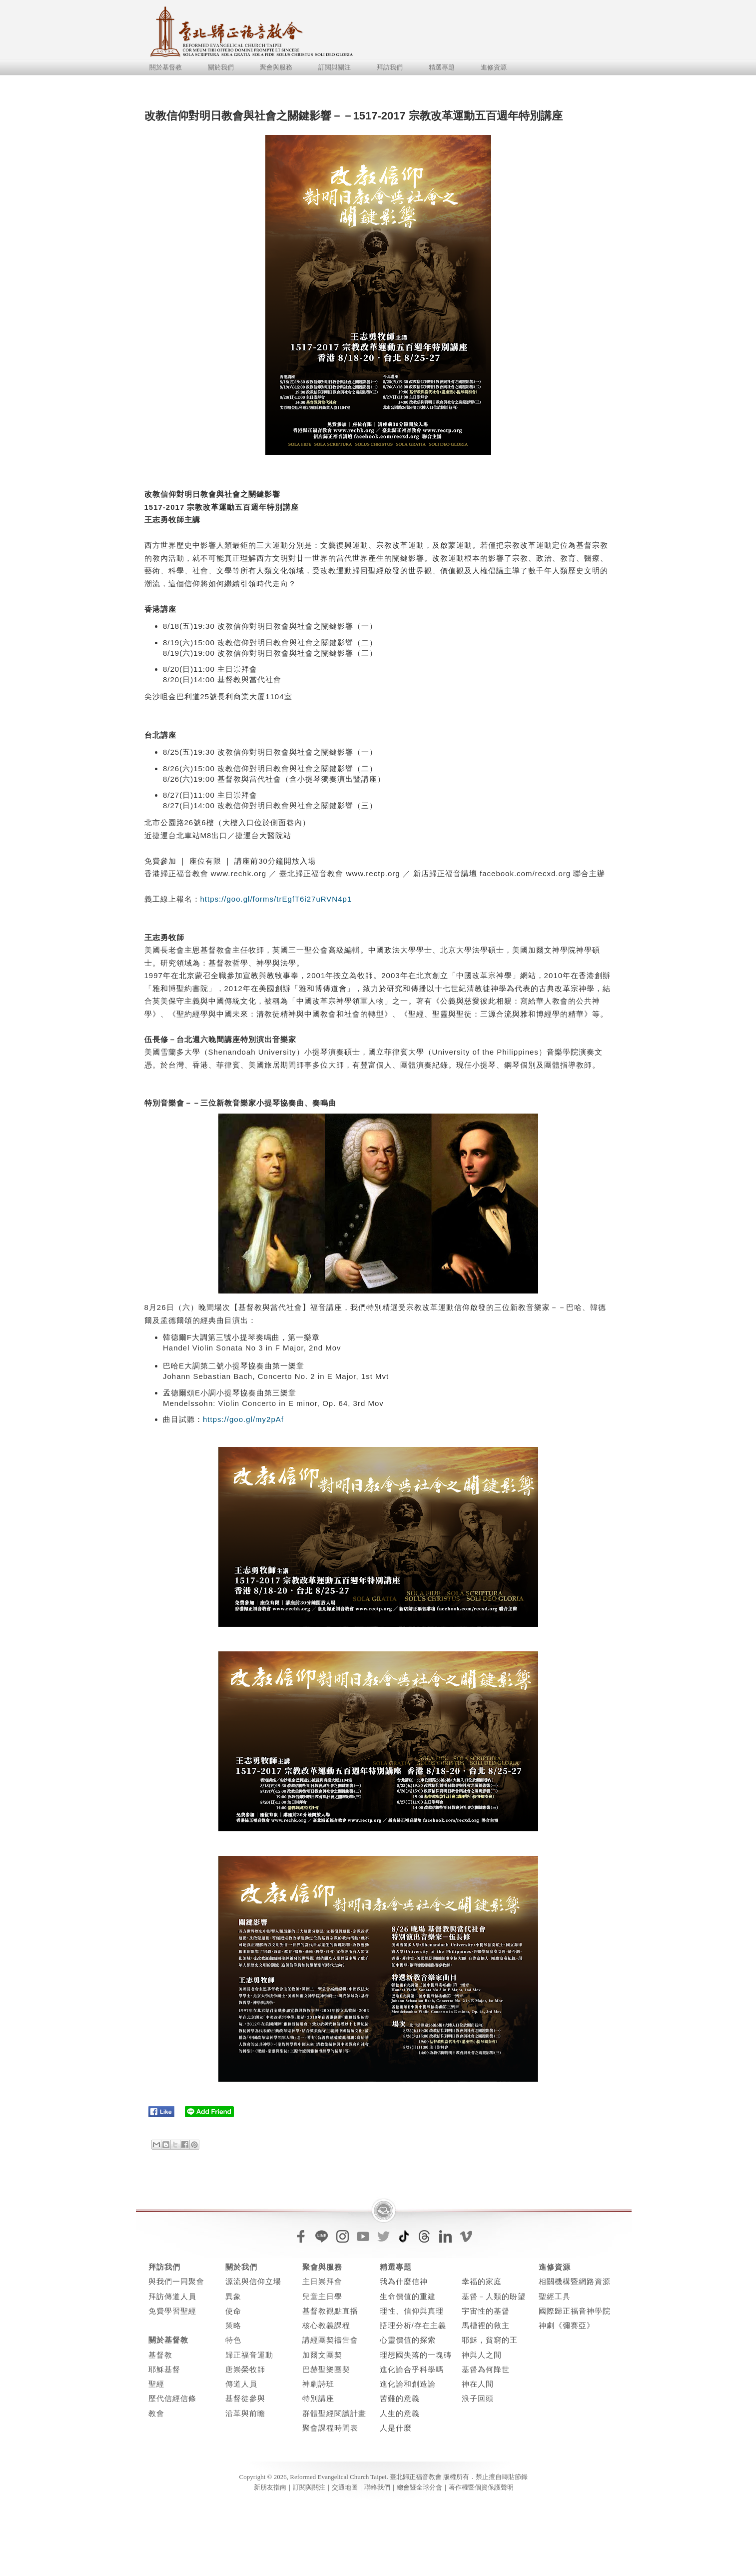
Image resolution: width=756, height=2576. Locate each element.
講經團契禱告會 (330, 2340)
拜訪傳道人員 (172, 2296)
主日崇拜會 (322, 2281)
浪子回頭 (478, 2398)
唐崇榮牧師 (245, 2369)
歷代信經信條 (172, 2398)
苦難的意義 (400, 2398)
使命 (233, 2311)
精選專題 (442, 67)
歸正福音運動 (249, 2355)
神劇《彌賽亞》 (567, 2325)
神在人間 (478, 2384)
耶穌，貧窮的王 (490, 2340)
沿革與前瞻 (245, 2413)
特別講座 (318, 2398)
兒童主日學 (322, 2296)
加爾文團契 (322, 2355)
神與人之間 (482, 2355)
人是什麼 (396, 2428)
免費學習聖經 (172, 2311)
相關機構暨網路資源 (575, 2281)
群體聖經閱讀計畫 (334, 2413)
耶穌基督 (164, 2369)
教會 (156, 2413)
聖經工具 (555, 2296)
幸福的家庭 (482, 2281)
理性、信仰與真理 (412, 2311)
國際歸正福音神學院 (575, 2311)
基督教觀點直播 (330, 2311)
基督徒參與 (245, 2398)
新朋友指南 (270, 2487)
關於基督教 (165, 67)
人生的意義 (400, 2413)
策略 (233, 2325)
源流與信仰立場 (253, 2281)
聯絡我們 (377, 2487)
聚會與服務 (276, 67)
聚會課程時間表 (330, 2428)
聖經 (156, 2384)
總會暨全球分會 (419, 2487)
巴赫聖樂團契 (326, 2369)
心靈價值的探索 (408, 2340)
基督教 (160, 2355)
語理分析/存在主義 (413, 2325)
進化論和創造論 (408, 2384)
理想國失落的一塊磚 (416, 2355)
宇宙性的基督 (486, 2311)
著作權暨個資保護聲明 (481, 2487)
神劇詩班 (318, 2384)
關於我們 (221, 67)
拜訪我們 (390, 67)
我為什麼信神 (404, 2281)
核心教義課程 (326, 2325)
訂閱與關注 (334, 67)
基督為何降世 (486, 2369)
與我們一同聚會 (176, 2281)
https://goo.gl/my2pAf (243, 1419)
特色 (233, 2340)
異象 (233, 2296)
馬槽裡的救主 (486, 2325)
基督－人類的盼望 (494, 2296)
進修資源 (494, 67)
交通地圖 (345, 2487)
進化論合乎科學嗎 (412, 2369)
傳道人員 (241, 2384)
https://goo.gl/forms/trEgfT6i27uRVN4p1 (276, 899)
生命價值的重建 (408, 2296)
